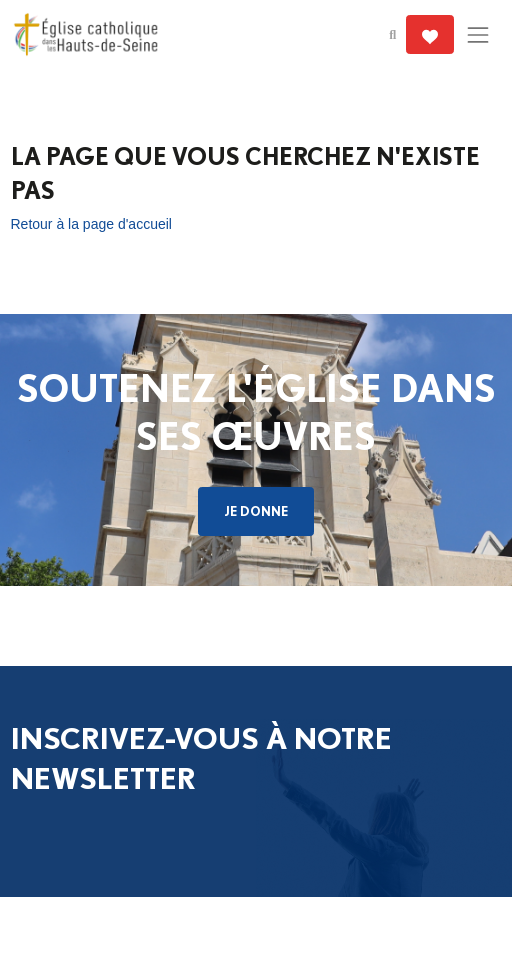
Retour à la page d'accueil (91, 224)
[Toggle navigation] (477, 34)
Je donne (256, 511)
